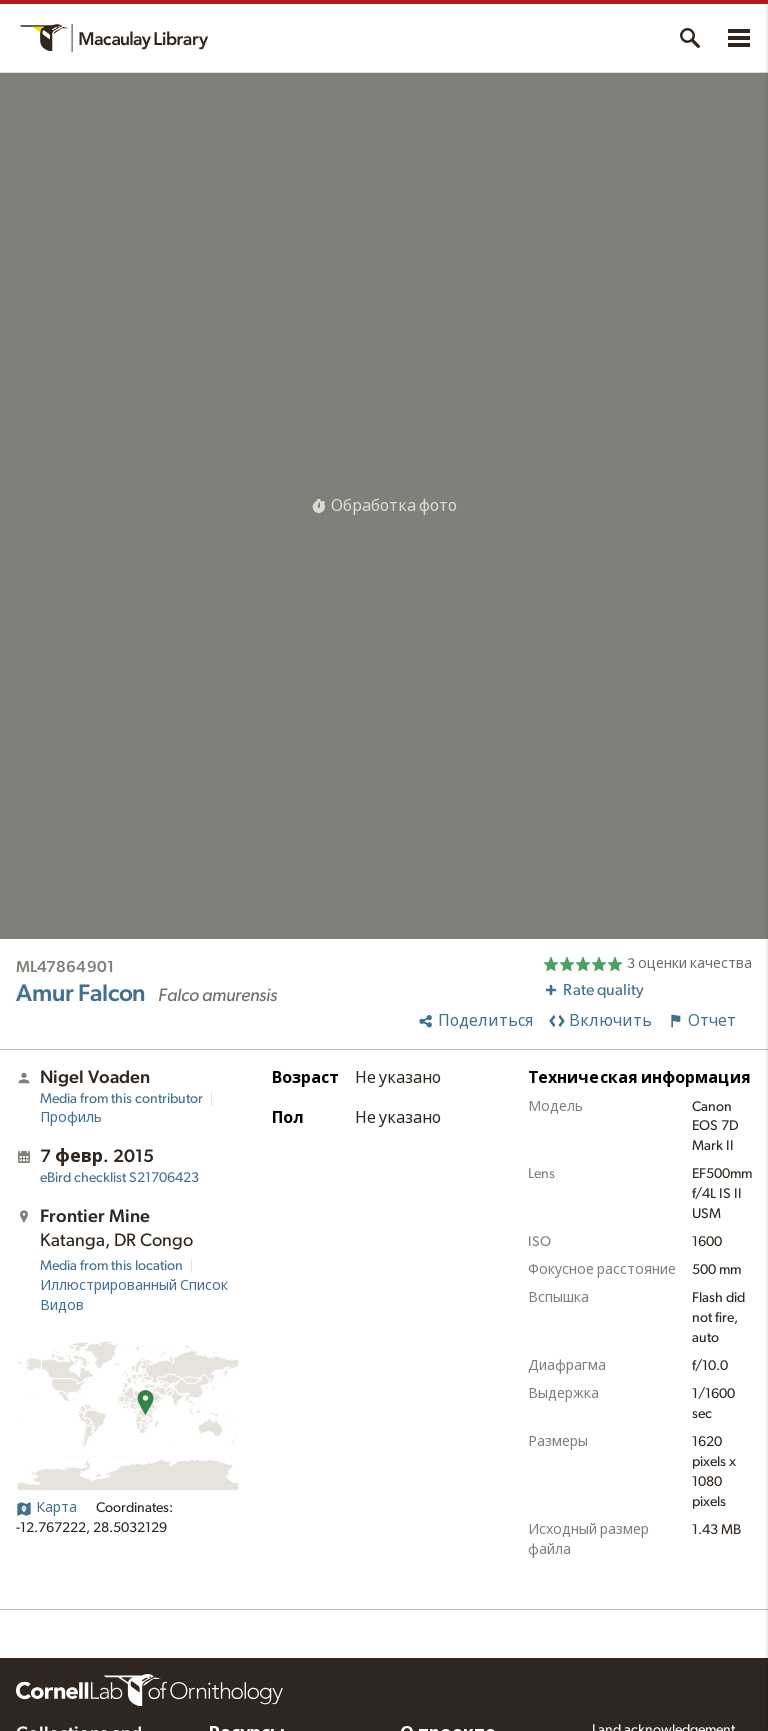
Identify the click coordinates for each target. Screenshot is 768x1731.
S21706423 (119, 1178)
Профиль (71, 1118)
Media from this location (111, 1266)
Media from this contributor (121, 1099)
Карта (46, 1508)
